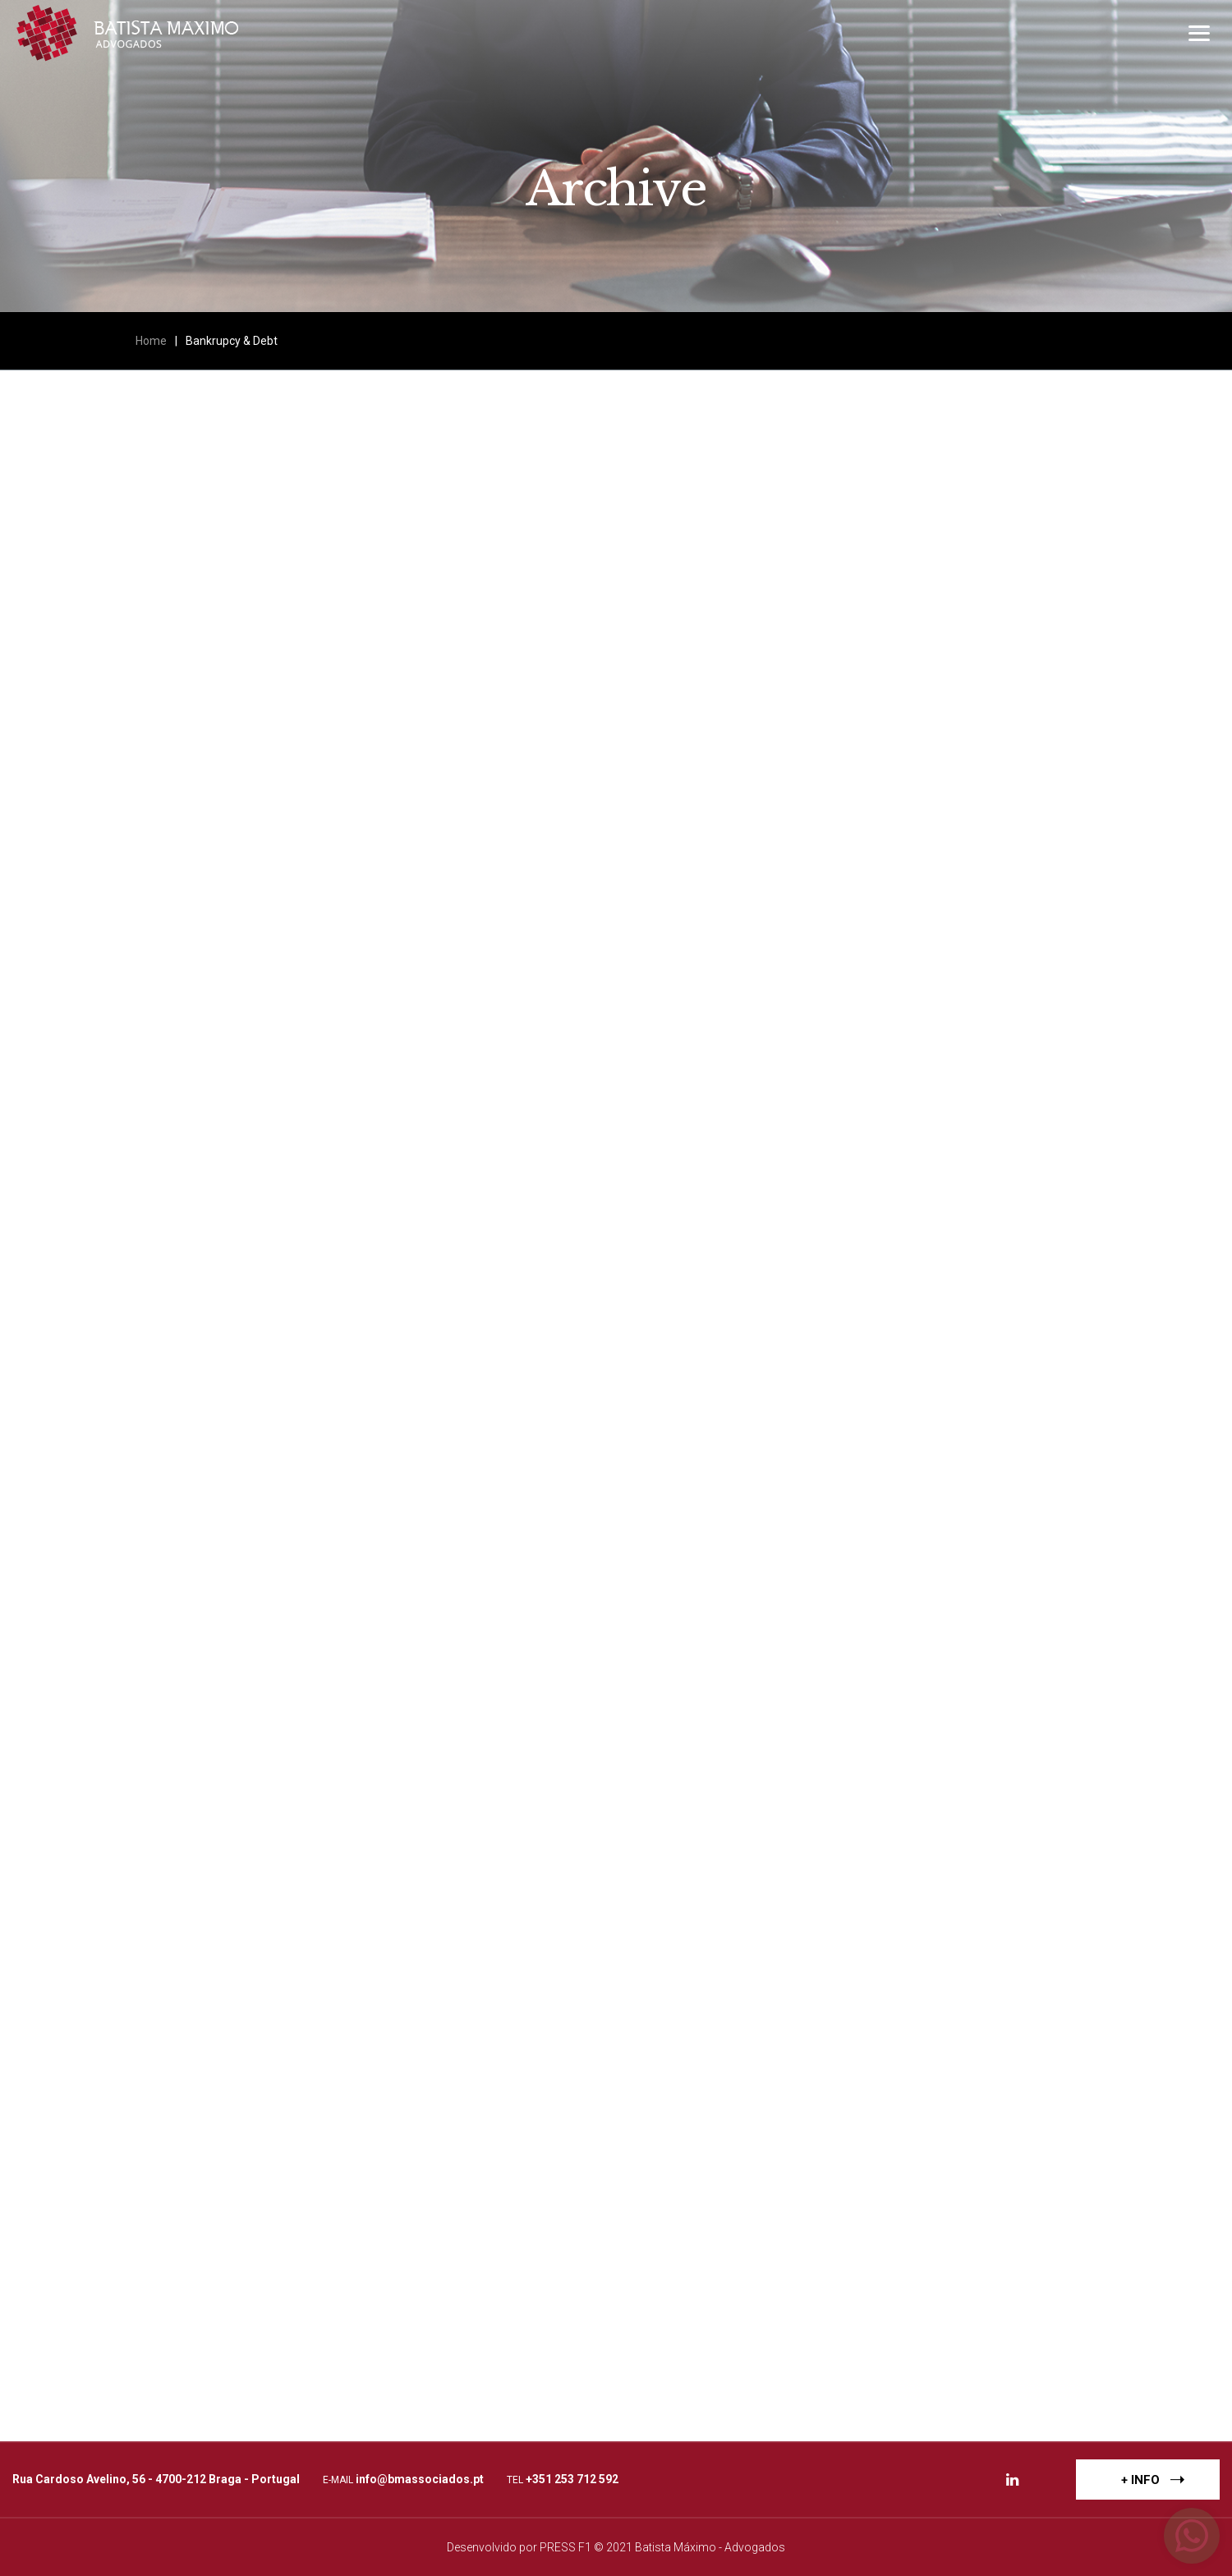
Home (151, 340)
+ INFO (1152, 2479)
